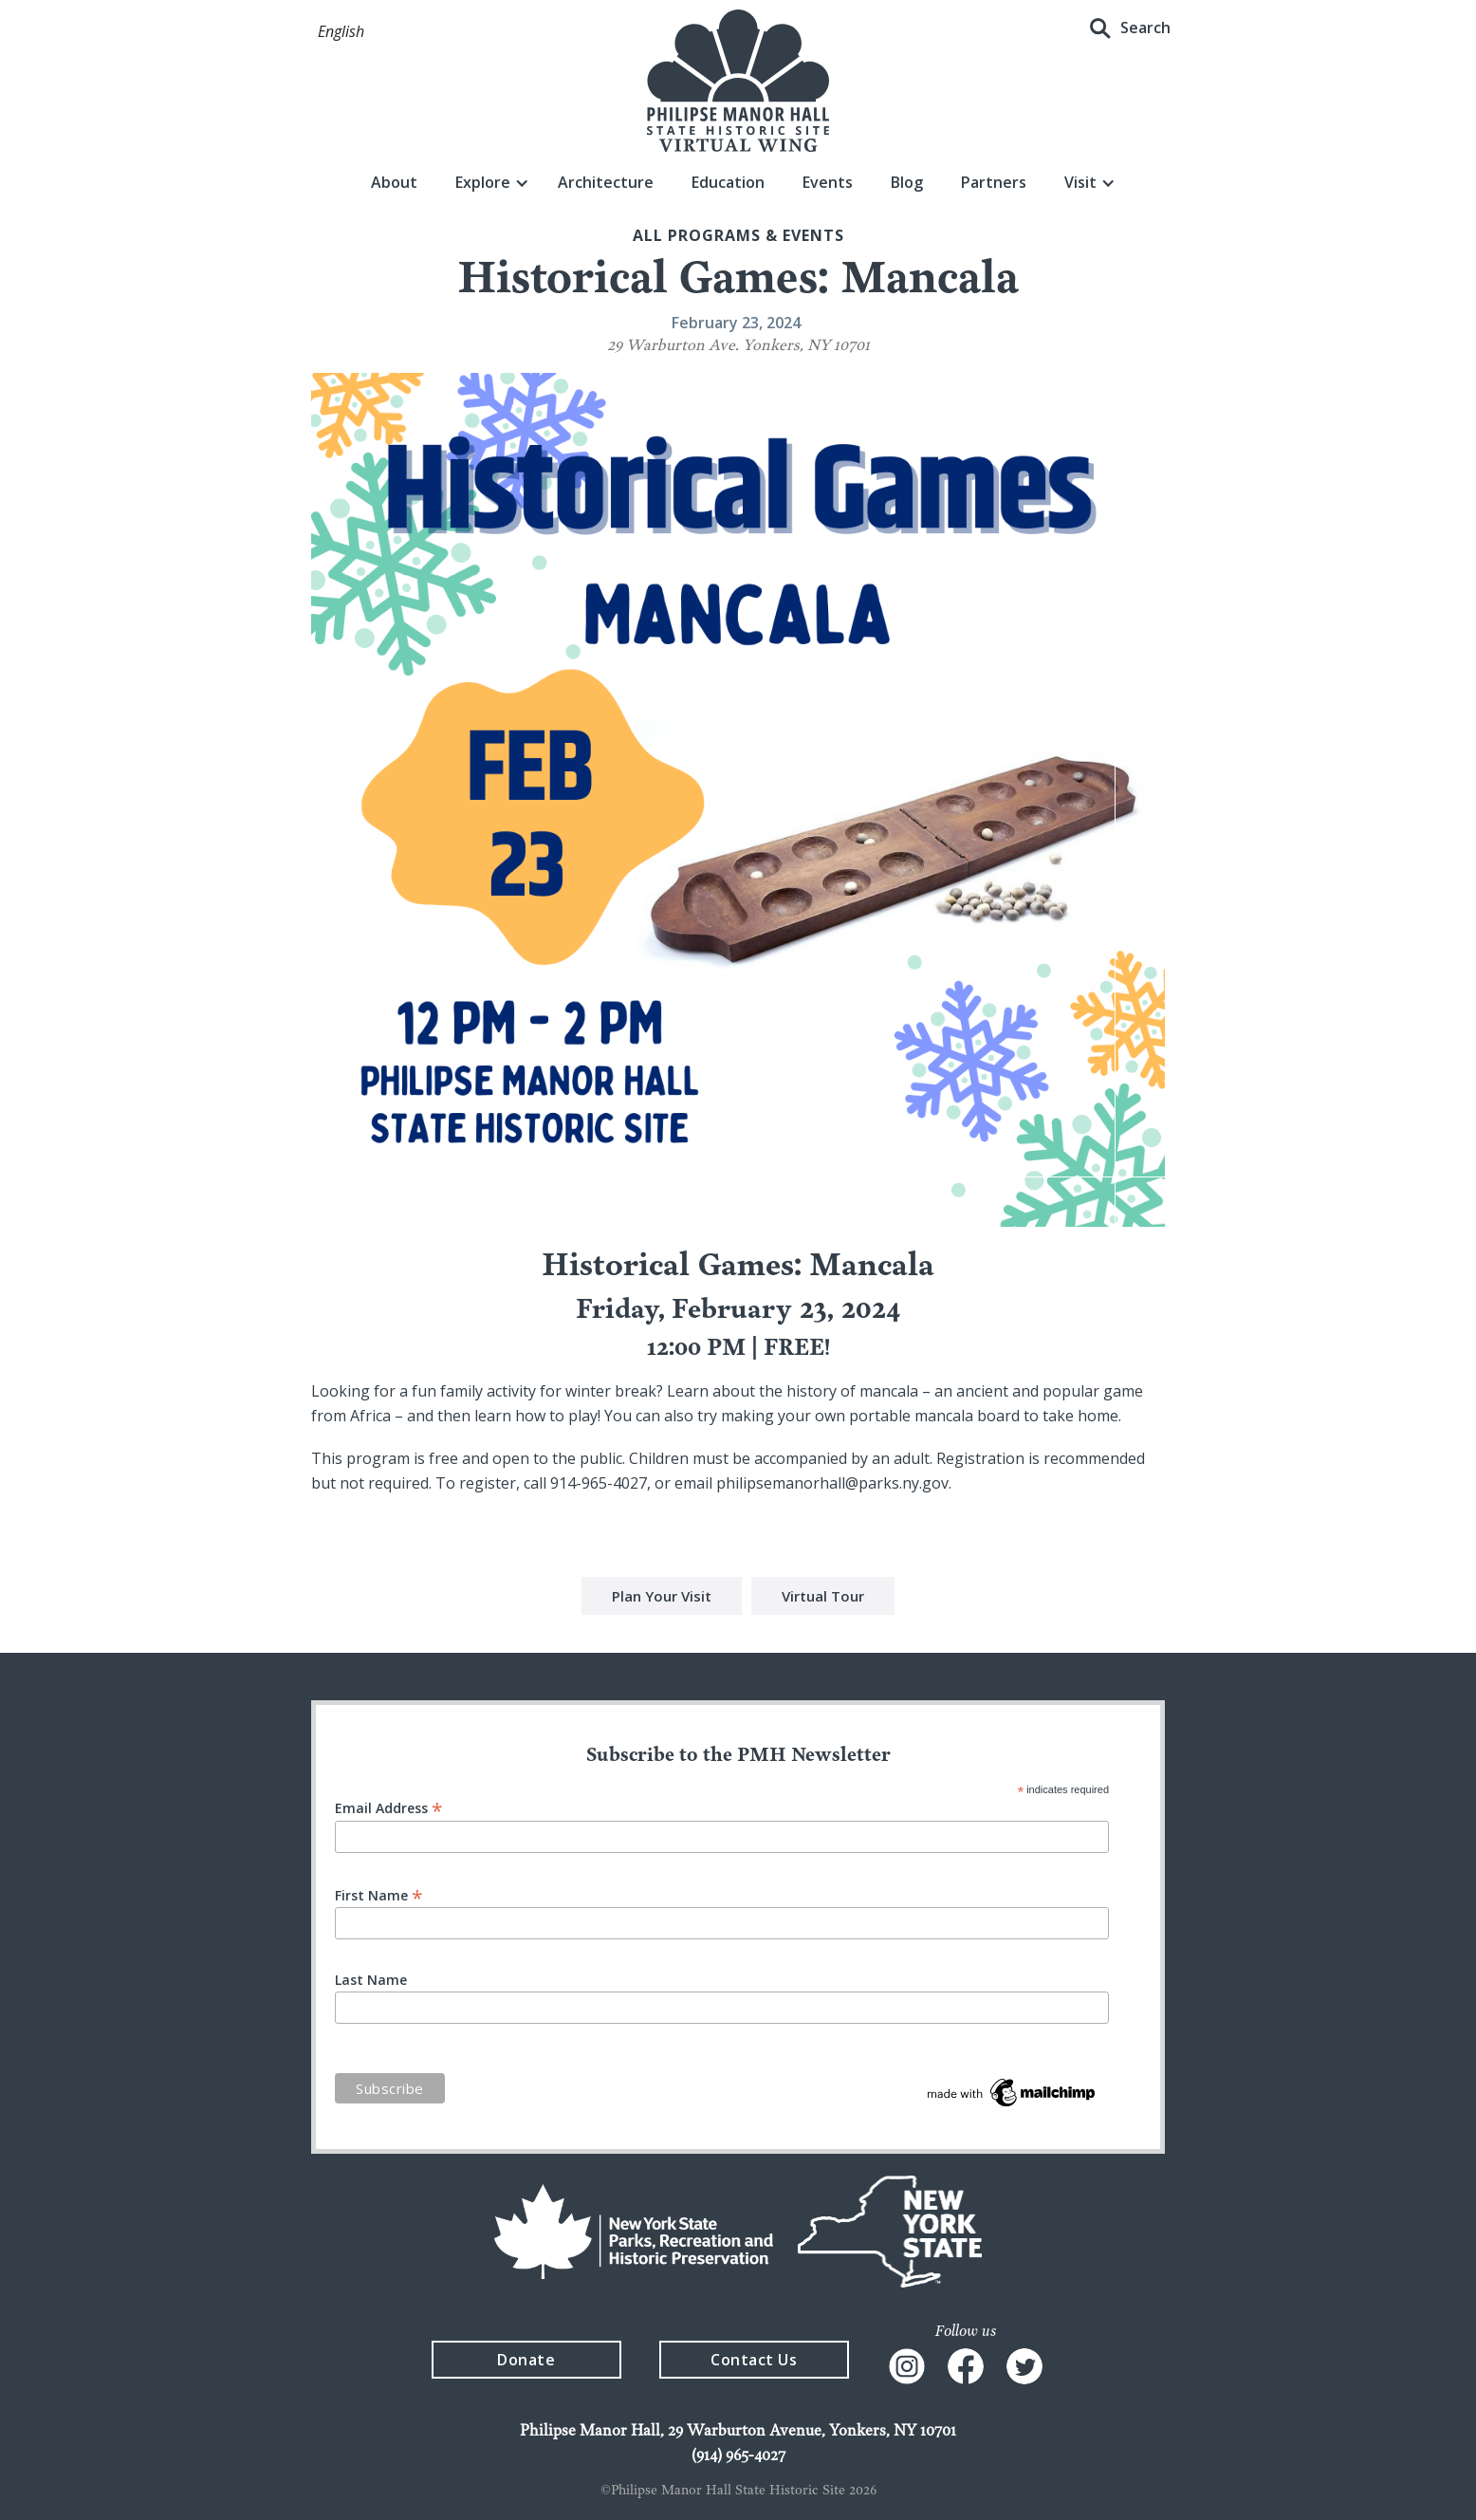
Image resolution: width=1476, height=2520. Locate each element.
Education (728, 182)
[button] (341, 32)
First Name (379, 1894)
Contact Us (753, 2359)
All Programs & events (738, 235)
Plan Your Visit (661, 1598)
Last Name (371, 1980)
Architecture (606, 182)
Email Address (389, 1807)
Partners (993, 182)
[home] (738, 80)
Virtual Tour (823, 1598)
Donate (526, 2359)
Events (828, 182)
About (394, 182)
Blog (907, 182)
